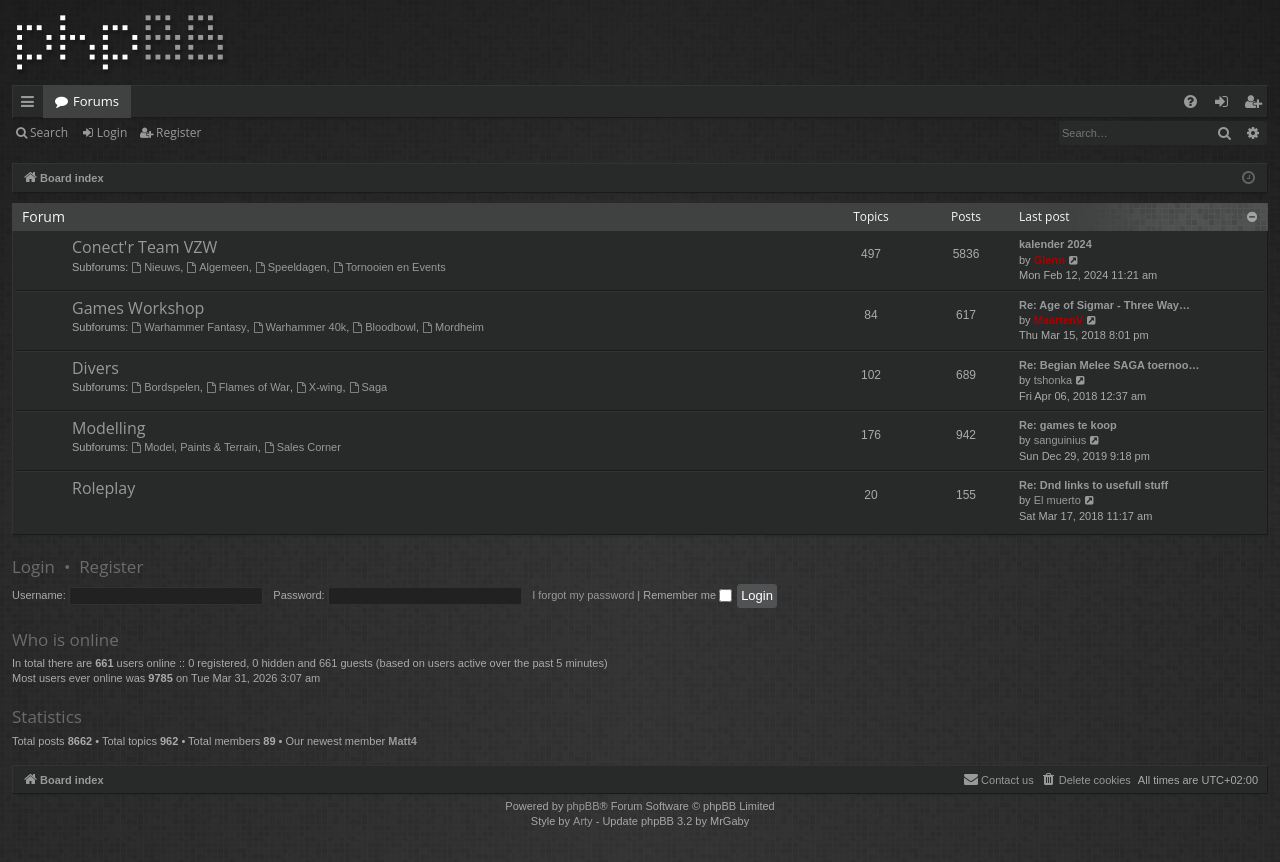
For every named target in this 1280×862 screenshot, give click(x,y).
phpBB (582, 806)
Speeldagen (291, 267)
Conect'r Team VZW (144, 247)
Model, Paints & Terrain (194, 447)
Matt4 (402, 741)
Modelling (108, 428)
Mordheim (453, 327)
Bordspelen (165, 387)
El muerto (1057, 500)
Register (178, 132)
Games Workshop (138, 308)
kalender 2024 (1055, 244)
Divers (95, 368)
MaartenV (1059, 320)
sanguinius (1060, 440)
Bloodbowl (384, 327)
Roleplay (103, 488)
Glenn (1049, 260)
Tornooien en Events (389, 267)
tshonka (1053, 380)
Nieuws (155, 267)
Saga (368, 387)
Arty (583, 821)
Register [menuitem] (1257, 105)
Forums (96, 101)
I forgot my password (583, 595)
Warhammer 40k (300, 327)
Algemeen (217, 267)
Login (112, 132)
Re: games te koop (1068, 425)
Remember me (687, 595)
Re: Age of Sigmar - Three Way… (1104, 305)
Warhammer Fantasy (188, 327)
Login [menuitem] (1225, 105)
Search (49, 132)
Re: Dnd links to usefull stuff (1093, 485)
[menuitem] (1190, 101)
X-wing (319, 387)
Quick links (31, 105)
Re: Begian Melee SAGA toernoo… (1109, 365)
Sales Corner (302, 447)
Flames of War (248, 387)
